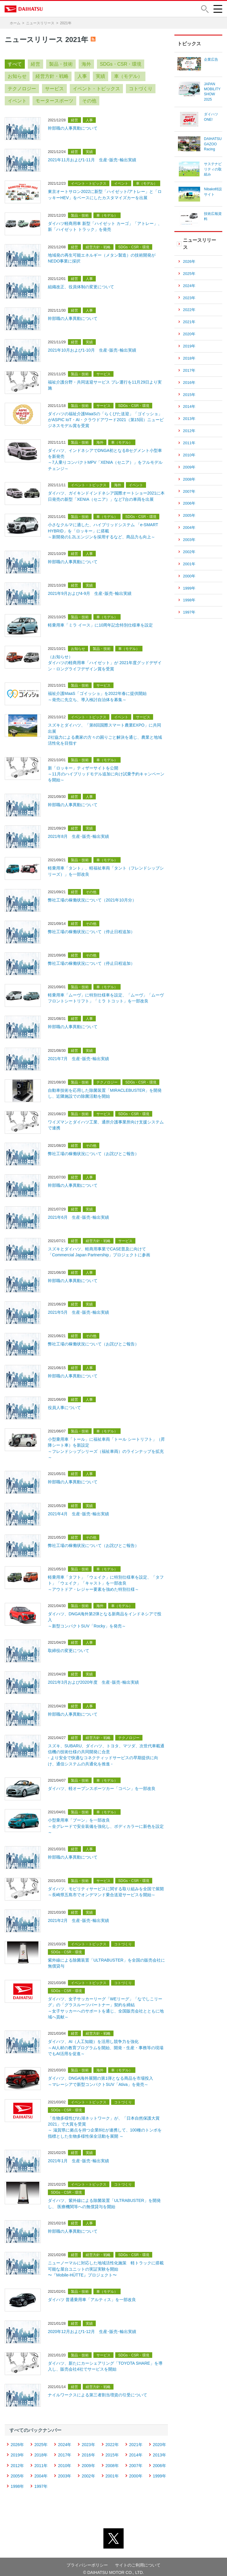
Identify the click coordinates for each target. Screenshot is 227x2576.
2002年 (88, 2471)
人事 (82, 76)
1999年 (159, 2471)
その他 (89, 100)
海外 (86, 64)
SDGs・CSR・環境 (120, 64)
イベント (17, 100)
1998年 (17, 2482)
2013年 (159, 2451)
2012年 (17, 2461)
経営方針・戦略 (52, 76)
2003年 (64, 2471)
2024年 (64, 2440)
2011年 (41, 2461)
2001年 (112, 2471)
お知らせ (17, 76)
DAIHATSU (23, 8)
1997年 (41, 2482)
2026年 (17, 2440)
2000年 (135, 2471)
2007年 (135, 2461)
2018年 (41, 2451)
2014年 (135, 2451)
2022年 (112, 2440)
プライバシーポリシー (87, 2561)
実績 (100, 76)
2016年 (88, 2451)
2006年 (159, 2461)
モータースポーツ (54, 100)
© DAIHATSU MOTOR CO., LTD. (113, 2568)
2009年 (88, 2461)
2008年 (112, 2461)
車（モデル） (128, 76)
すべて (15, 64)
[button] (205, 9)
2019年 (17, 2451)
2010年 (64, 2461)
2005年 (17, 2471)
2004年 (41, 2471)
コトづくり (141, 88)
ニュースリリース (40, 23)
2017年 (64, 2451)
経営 (35, 64)
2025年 (41, 2440)
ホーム (15, 23)
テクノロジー (22, 88)
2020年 (159, 2440)
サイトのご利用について (137, 2561)
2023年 (88, 2440)
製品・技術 (61, 64)
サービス (54, 88)
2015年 (112, 2451)
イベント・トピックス (96, 88)
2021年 (135, 2440)
